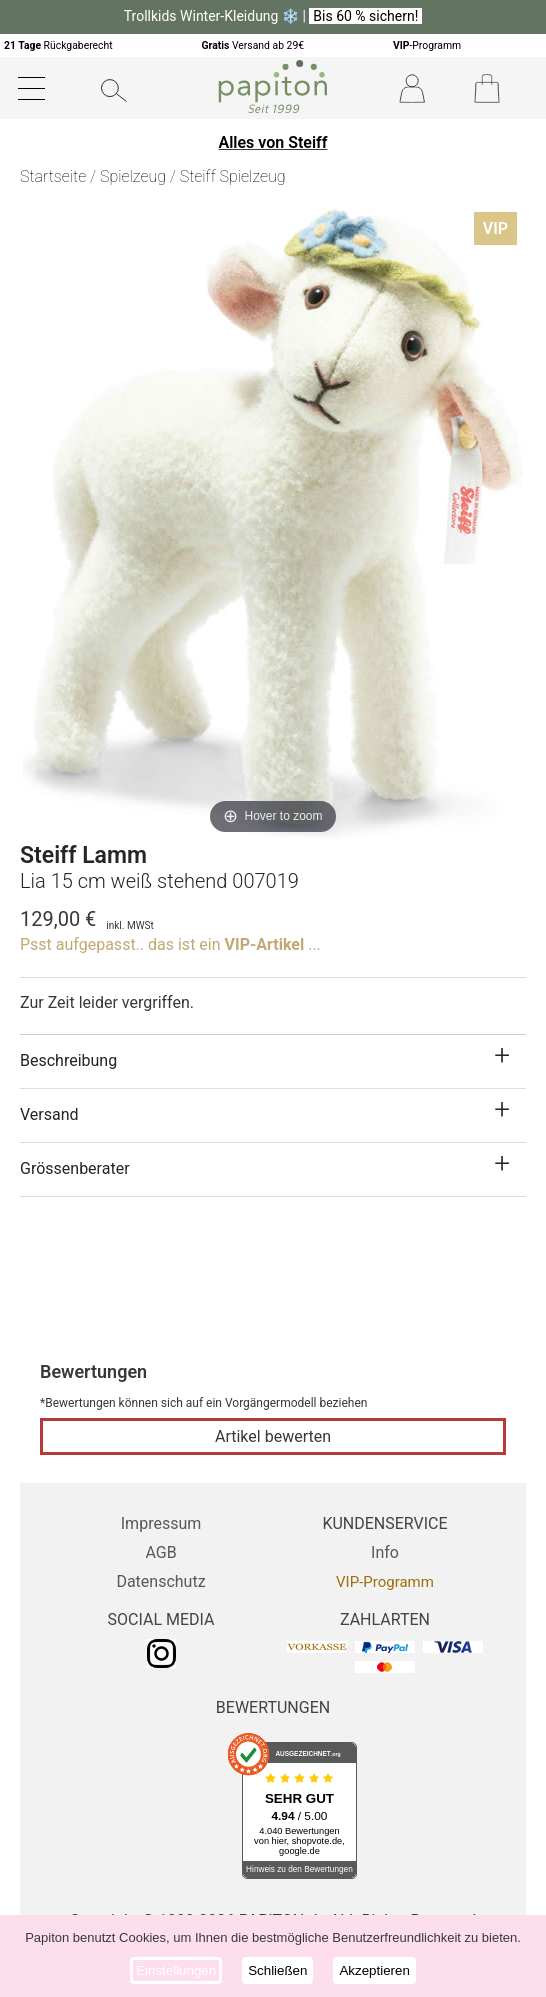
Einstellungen (176, 1970)
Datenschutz (160, 1581)
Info (385, 1552)
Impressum (161, 1523)
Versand (49, 1114)
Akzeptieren (374, 1970)
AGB (160, 1552)
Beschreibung (68, 1060)
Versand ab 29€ (252, 45)
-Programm (427, 45)
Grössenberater (75, 1168)
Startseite (53, 176)
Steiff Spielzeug (233, 176)
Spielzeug (133, 176)
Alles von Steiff (273, 142)
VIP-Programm (385, 1582)
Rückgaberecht (58, 45)
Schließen (277, 1970)
